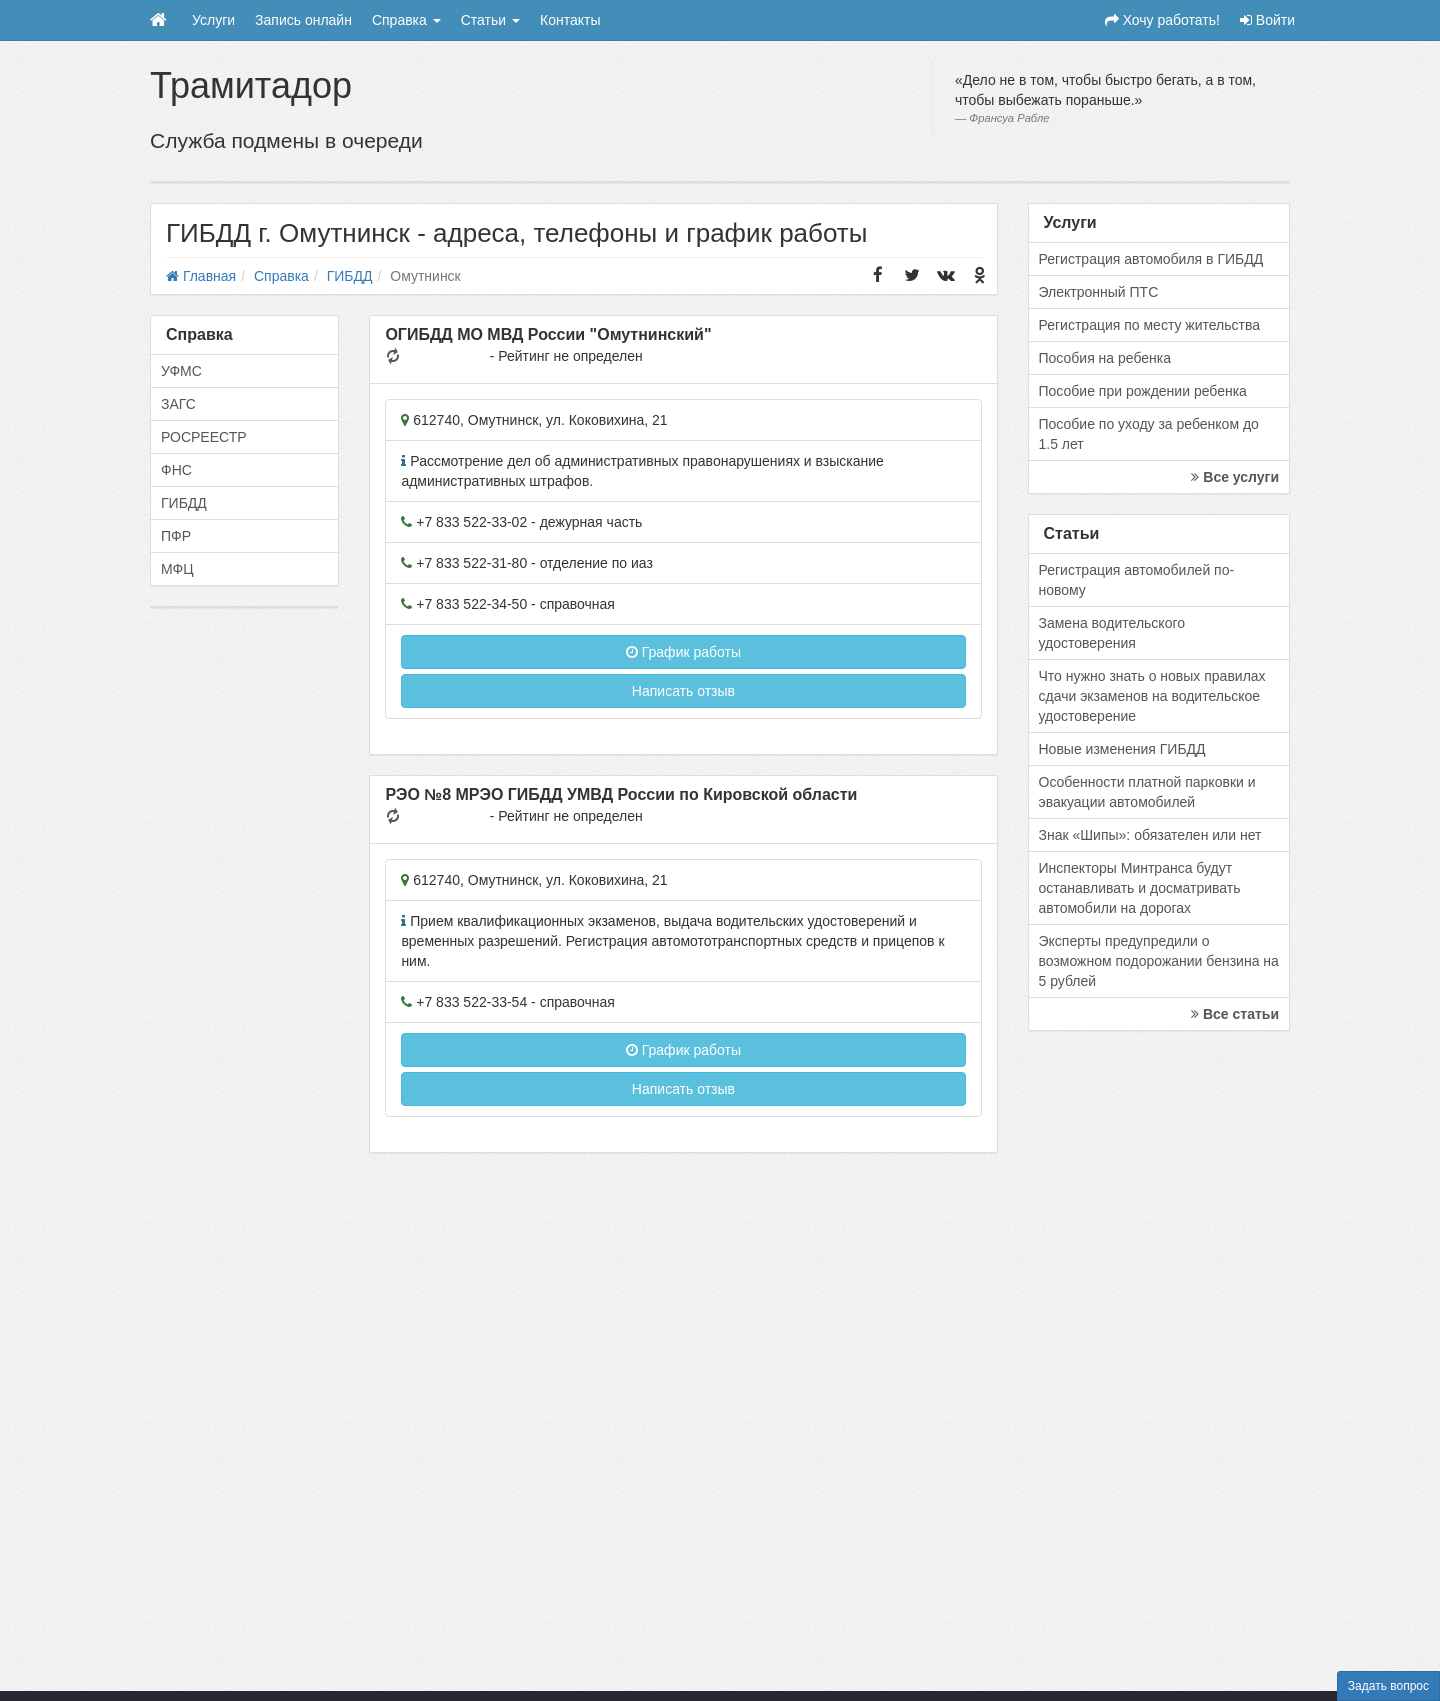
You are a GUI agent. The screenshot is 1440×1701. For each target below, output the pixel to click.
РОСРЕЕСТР (204, 437)
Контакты (570, 20)
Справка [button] (406, 20)
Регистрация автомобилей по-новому (1137, 580)
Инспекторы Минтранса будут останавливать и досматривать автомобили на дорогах (1140, 888)
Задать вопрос (1388, 1686)
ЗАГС (178, 404)
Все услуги (1235, 477)
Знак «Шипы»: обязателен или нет (1150, 835)
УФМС (181, 371)
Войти (1267, 20)
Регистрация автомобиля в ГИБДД (1151, 259)
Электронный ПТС (1099, 292)
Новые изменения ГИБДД (1122, 749)
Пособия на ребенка (1105, 358)
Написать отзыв (683, 691)
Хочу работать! (1162, 20)
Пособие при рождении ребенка (1143, 391)
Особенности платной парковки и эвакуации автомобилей (1147, 792)
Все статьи (1235, 1014)
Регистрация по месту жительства (1150, 325)
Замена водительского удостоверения (1112, 633)
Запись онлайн (303, 20)
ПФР (176, 536)
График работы (683, 652)
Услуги (213, 20)
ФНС (176, 470)
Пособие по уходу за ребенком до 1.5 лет (1149, 434)
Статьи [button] (490, 20)
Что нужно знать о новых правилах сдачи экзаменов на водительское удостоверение (1152, 696)
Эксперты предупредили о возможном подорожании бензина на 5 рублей (1159, 961)
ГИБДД (184, 503)
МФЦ (177, 569)
